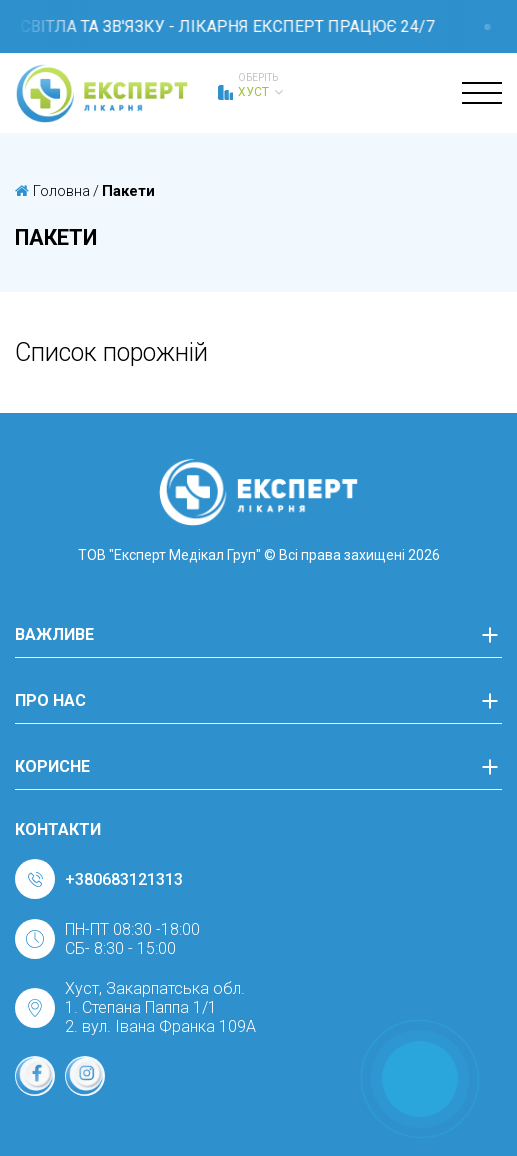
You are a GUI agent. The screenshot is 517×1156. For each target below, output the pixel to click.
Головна (52, 191)
